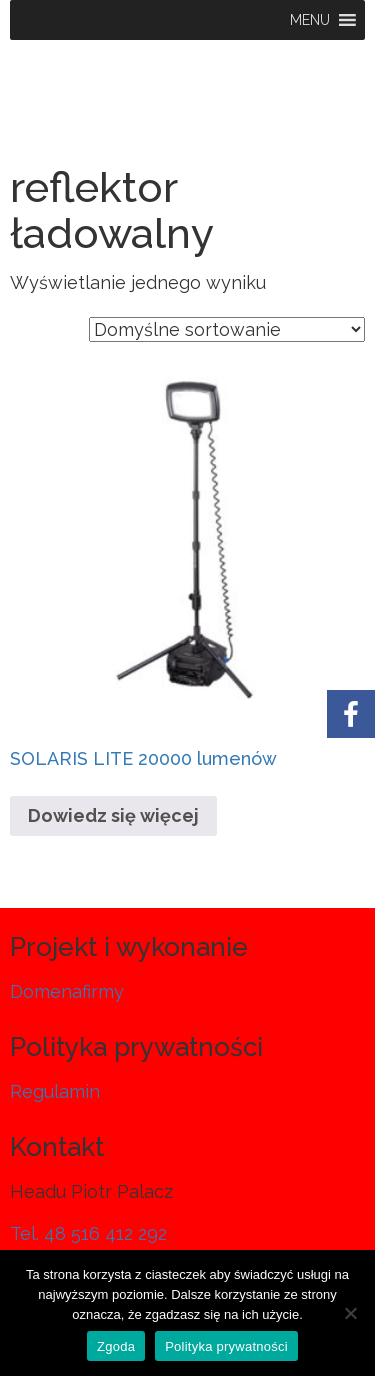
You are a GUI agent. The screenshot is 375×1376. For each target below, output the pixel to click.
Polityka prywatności (226, 1346)
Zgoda (116, 1346)
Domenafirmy (67, 991)
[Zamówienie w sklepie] (227, 329)
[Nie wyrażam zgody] (350, 1313)
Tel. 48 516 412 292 (88, 1233)
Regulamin (55, 1091)
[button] (310, 20)
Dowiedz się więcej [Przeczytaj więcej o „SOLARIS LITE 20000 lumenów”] (113, 815)
